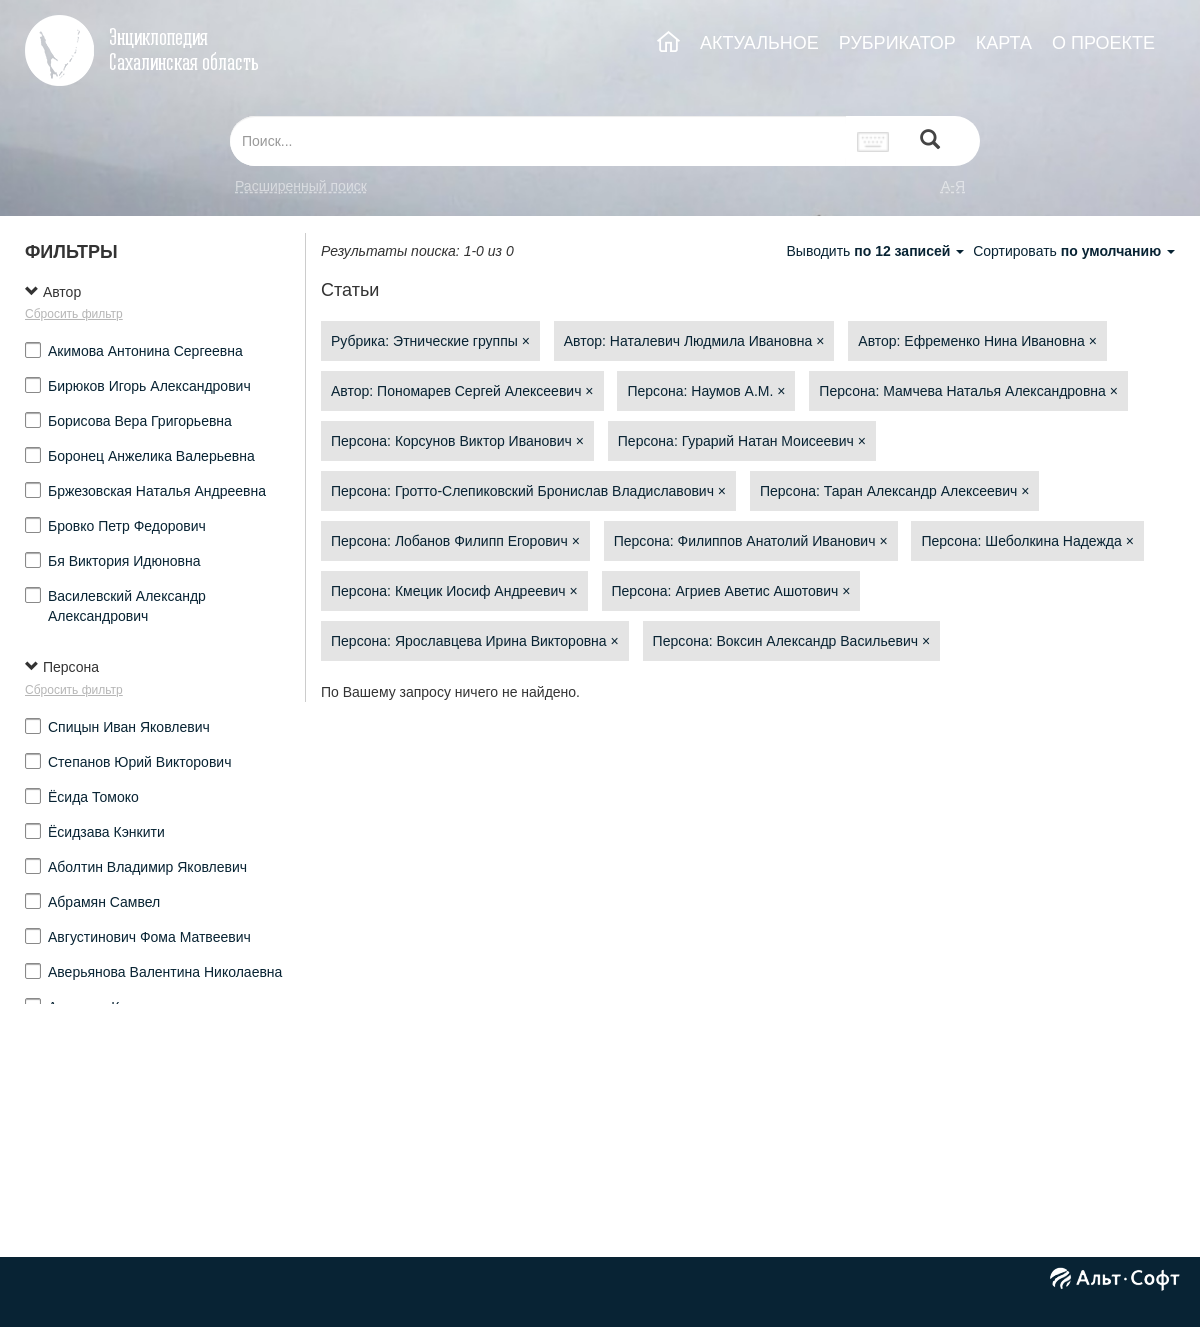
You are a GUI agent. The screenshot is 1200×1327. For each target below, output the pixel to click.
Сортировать (1074, 251)
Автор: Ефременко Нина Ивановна (977, 341)
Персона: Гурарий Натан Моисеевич (742, 441)
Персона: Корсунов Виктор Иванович (457, 441)
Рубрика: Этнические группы (430, 341)
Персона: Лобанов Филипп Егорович (455, 541)
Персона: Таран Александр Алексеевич (895, 491)
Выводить (877, 251)
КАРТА (1004, 43)
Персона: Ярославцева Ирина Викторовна (475, 641)
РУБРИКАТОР (897, 43)
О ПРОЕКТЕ (1103, 43)
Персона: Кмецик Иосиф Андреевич (454, 591)
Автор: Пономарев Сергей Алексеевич (462, 391)
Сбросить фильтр (74, 314)
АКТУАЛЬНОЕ (759, 43)
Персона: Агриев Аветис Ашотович (731, 591)
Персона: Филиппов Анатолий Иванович (751, 541)
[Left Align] (930, 141)
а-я (953, 186)
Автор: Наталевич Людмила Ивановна (694, 341)
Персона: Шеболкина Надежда (1027, 541)
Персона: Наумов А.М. (706, 391)
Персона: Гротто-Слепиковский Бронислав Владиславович (528, 491)
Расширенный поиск (301, 186)
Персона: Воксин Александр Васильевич (791, 641)
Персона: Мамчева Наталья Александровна (968, 391)
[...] (538, 141)
